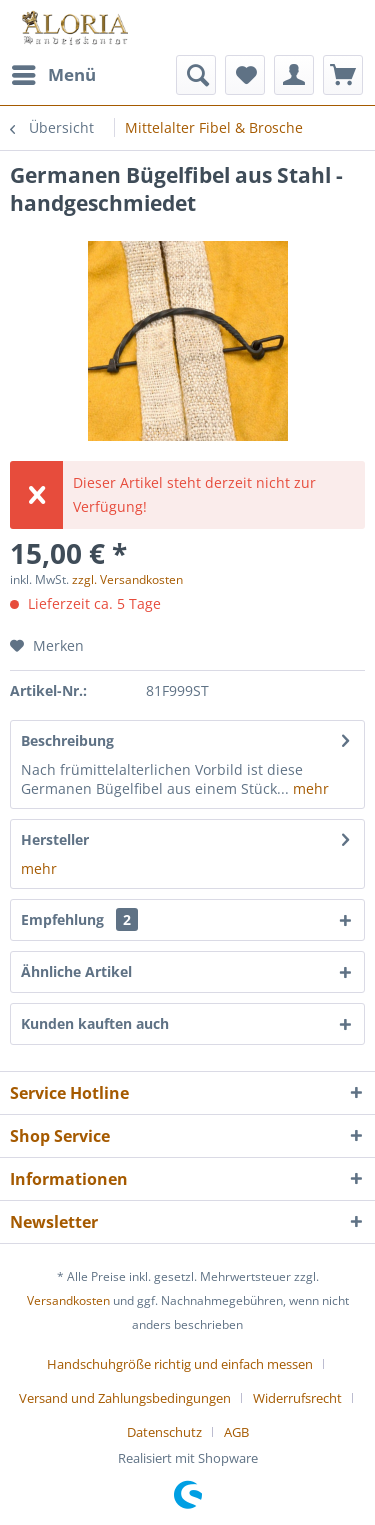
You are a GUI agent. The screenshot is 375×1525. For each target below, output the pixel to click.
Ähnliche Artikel (76, 971)
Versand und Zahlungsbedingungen (125, 1398)
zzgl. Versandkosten (127, 579)
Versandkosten (68, 1300)
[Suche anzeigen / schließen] (196, 75)
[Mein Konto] (294, 75)
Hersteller (55, 839)
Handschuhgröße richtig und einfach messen (180, 1364)
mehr (309, 788)
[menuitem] (53, 75)
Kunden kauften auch (95, 1023)
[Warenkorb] (343, 75)
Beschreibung (67, 740)
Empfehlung (79, 919)
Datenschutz (164, 1432)
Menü (54, 72)
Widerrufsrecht (297, 1398)
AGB (236, 1432)
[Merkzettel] (245, 75)
